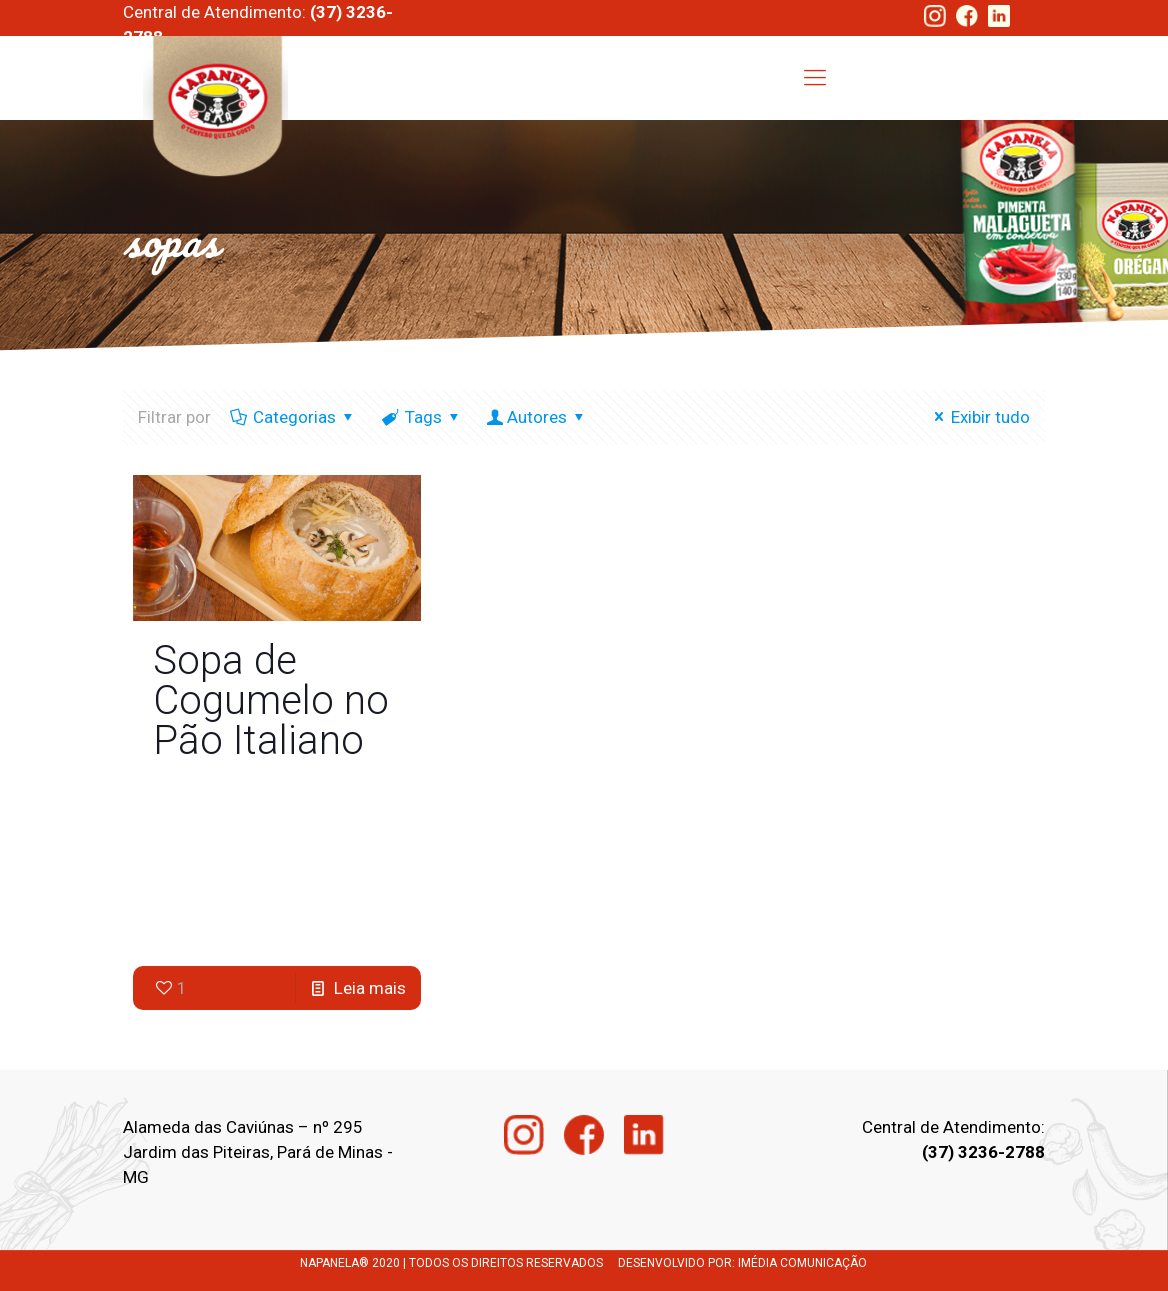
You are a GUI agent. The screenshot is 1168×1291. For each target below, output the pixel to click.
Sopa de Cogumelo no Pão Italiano (271, 700)
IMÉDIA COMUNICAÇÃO (802, 1263)
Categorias (293, 417)
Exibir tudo (978, 417)
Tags (422, 417)
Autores (538, 417)
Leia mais (370, 988)
